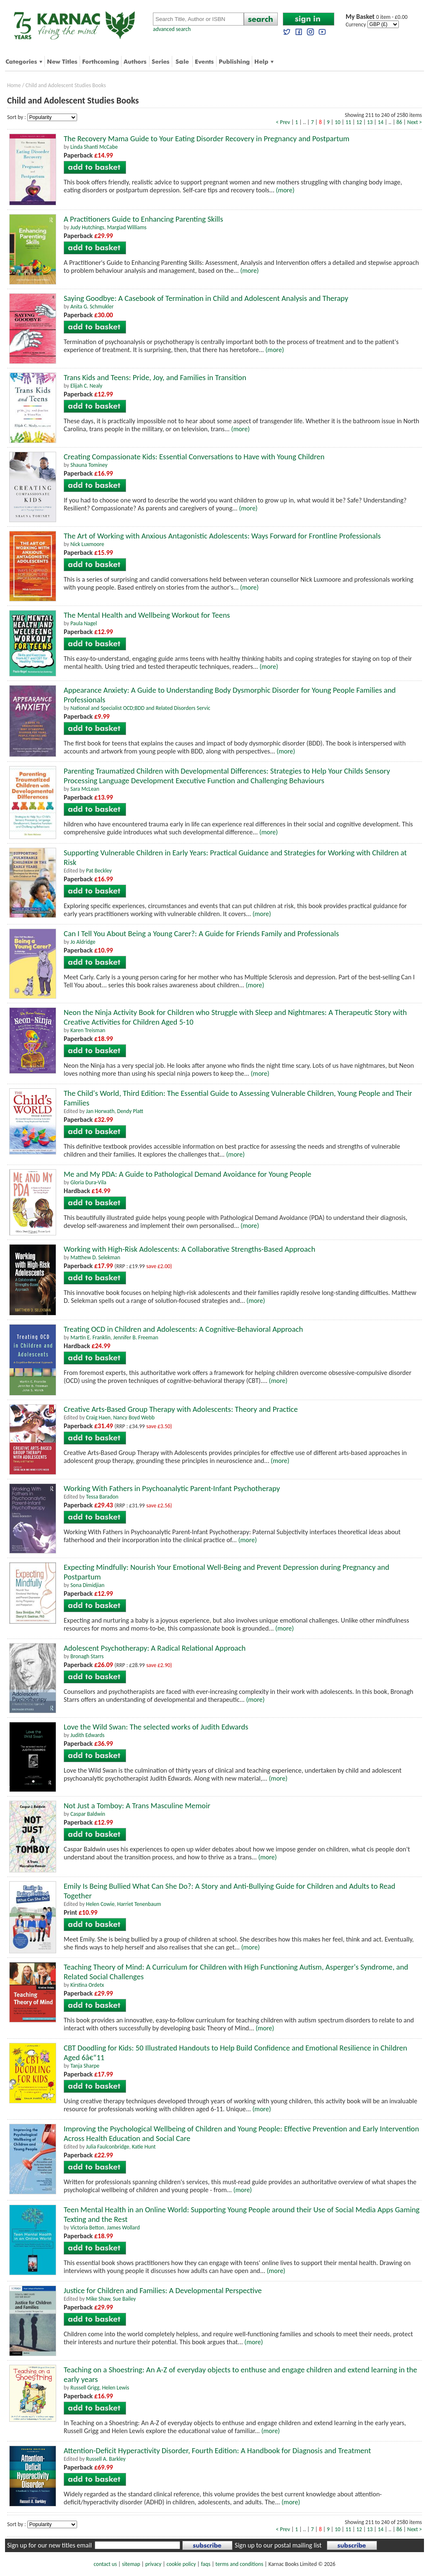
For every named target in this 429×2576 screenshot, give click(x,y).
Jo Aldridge (83, 941)
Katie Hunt (144, 2146)
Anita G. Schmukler (92, 306)
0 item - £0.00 (377, 17)
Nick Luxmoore (87, 544)
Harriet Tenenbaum (139, 1904)
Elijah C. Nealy (86, 385)
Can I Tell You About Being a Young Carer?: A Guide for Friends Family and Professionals (201, 933)
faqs (205, 2564)
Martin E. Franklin (90, 1337)
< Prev (283, 122)
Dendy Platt (130, 1111)
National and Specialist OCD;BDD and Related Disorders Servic (140, 708)
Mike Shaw (98, 2298)
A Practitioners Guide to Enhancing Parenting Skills (143, 219)
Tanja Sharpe (84, 2065)
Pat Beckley (99, 870)
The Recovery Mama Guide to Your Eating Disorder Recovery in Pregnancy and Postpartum (206, 138)
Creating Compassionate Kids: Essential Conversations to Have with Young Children (194, 456)
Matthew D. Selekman (95, 1257)
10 (338, 122)
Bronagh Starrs (86, 1656)
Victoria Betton (87, 2227)
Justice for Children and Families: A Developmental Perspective (163, 2290)
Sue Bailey (124, 2298)
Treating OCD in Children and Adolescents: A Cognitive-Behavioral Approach (183, 1329)
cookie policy (181, 2564)
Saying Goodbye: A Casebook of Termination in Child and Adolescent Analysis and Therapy (206, 298)
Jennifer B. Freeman (135, 1337)
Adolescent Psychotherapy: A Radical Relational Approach (155, 1648)
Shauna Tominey (89, 465)
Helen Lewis (115, 2387)
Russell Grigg (84, 2387)
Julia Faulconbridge (107, 2146)
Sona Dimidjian (87, 1585)
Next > (414, 122)
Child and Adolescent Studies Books (66, 85)
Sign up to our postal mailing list (278, 2545)
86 (399, 122)
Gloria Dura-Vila (88, 1182)
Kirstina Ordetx (87, 1984)
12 (359, 122)
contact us (105, 2564)
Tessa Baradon (102, 1496)
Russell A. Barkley (106, 2458)
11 (348, 122)
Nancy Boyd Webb (134, 1417)
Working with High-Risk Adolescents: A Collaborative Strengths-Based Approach (189, 1249)
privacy (153, 2564)
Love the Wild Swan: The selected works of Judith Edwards (156, 1727)
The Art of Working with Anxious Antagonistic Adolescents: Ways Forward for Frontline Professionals (222, 536)
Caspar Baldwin (87, 1813)
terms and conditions (239, 2564)
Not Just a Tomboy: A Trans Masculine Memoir (137, 1805)
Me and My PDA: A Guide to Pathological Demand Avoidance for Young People (187, 1174)
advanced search (172, 29)
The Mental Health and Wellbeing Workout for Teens (147, 615)
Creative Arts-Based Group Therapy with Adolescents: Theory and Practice (181, 1409)
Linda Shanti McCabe (94, 146)
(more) (285, 190)
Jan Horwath (100, 1111)
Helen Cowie (100, 1904)
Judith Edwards (87, 1735)
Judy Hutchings (87, 227)
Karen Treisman (87, 1030)
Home (14, 85)
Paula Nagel (83, 623)
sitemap (131, 2564)
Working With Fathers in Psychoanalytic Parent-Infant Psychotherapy (172, 1488)
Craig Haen (98, 1417)
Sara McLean (84, 788)
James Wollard (123, 2227)
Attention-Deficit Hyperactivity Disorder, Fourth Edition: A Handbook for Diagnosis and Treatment (217, 2450)
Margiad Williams (126, 227)
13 (370, 122)
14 (381, 122)
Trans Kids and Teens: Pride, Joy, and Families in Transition (155, 377)
